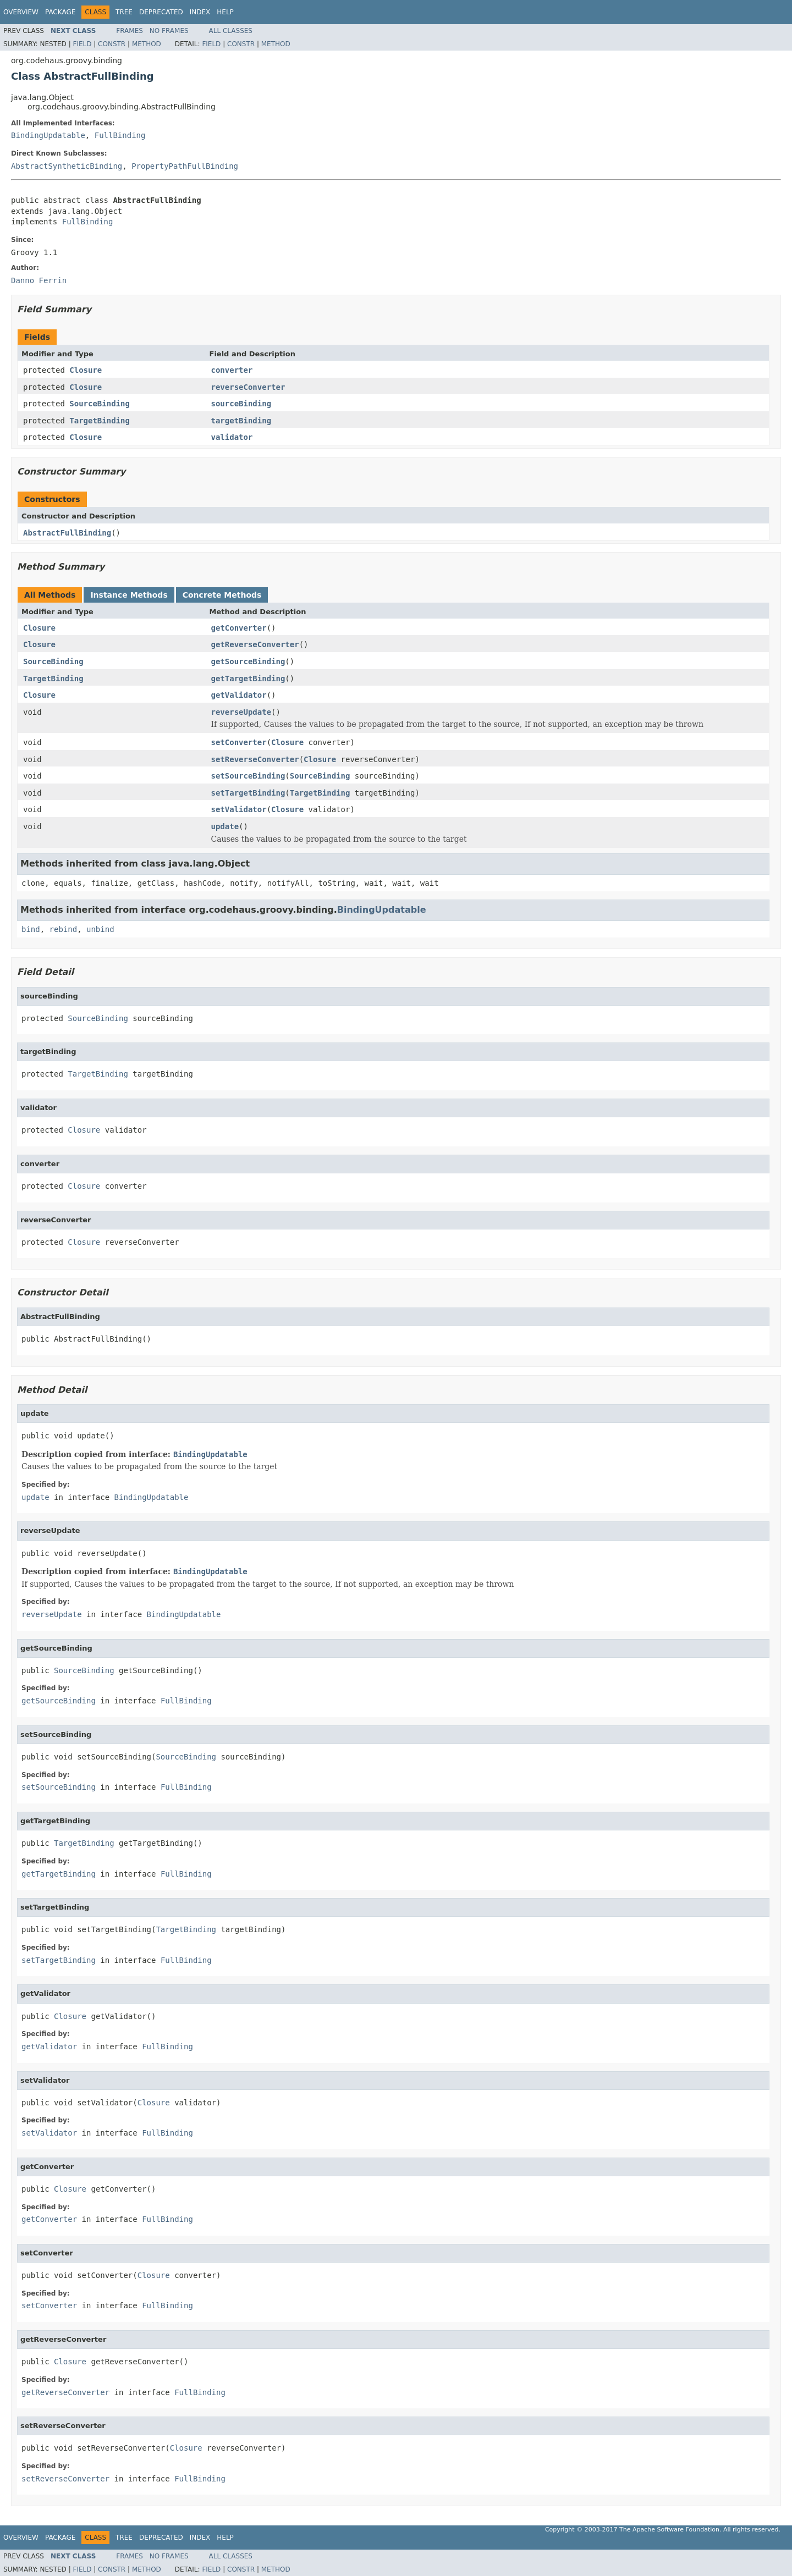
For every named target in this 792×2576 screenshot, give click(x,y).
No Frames (169, 31)
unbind (100, 929)
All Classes (230, 31)
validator (232, 437)
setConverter (239, 742)
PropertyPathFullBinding (184, 166)
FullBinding (120, 135)
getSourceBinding (248, 661)
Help (225, 12)
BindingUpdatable (48, 135)
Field (82, 44)
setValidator (239, 809)
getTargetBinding (248, 678)
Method (146, 44)
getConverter (239, 628)
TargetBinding (99, 420)
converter (232, 370)
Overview (20, 12)
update (225, 826)
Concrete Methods (222, 595)
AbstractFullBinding (67, 532)
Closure (85, 370)
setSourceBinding (248, 775)
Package (60, 12)
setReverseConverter (255, 759)
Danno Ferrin (39, 280)
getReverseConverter (255, 644)
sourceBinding (241, 403)
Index (200, 12)
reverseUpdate (241, 712)
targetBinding (241, 420)
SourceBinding (99, 403)
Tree (124, 12)
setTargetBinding (248, 792)
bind (30, 929)
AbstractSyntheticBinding (66, 166)
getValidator (239, 695)
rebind (64, 929)
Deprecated (161, 12)
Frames (129, 31)
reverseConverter (248, 387)
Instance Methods (128, 595)
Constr (111, 44)
